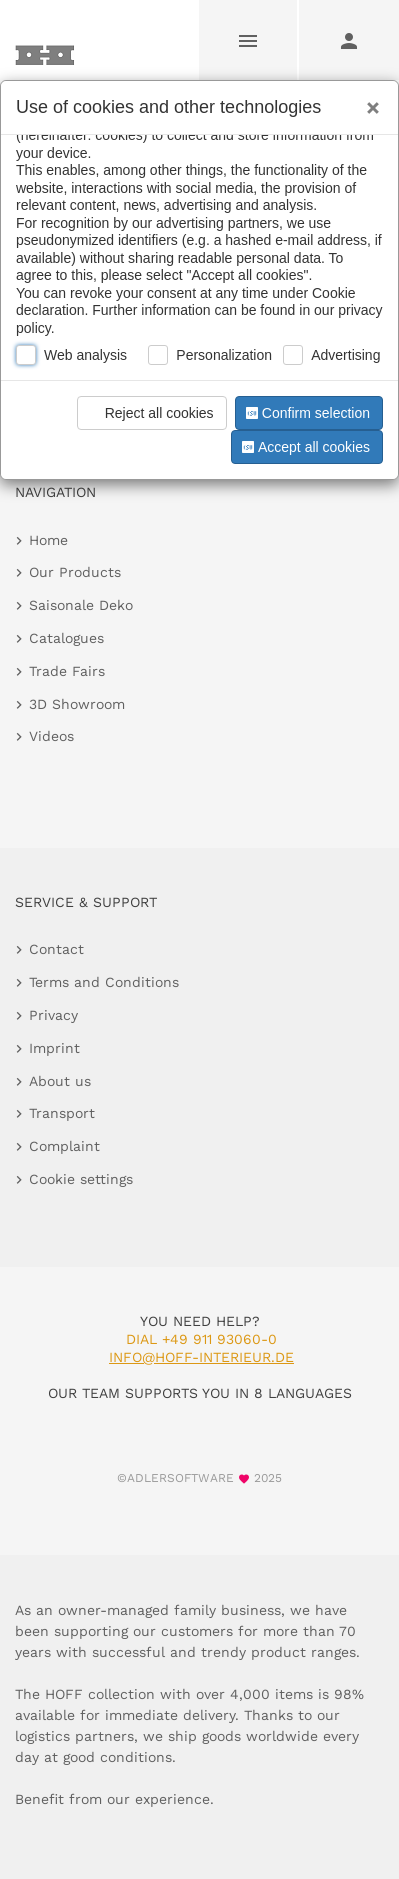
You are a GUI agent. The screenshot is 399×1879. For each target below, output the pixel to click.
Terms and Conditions (104, 982)
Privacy (53, 1015)
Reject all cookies (148, 413)
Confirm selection (306, 413)
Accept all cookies (304, 447)
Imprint (54, 1048)
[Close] (368, 101)
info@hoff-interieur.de (201, 1357)
